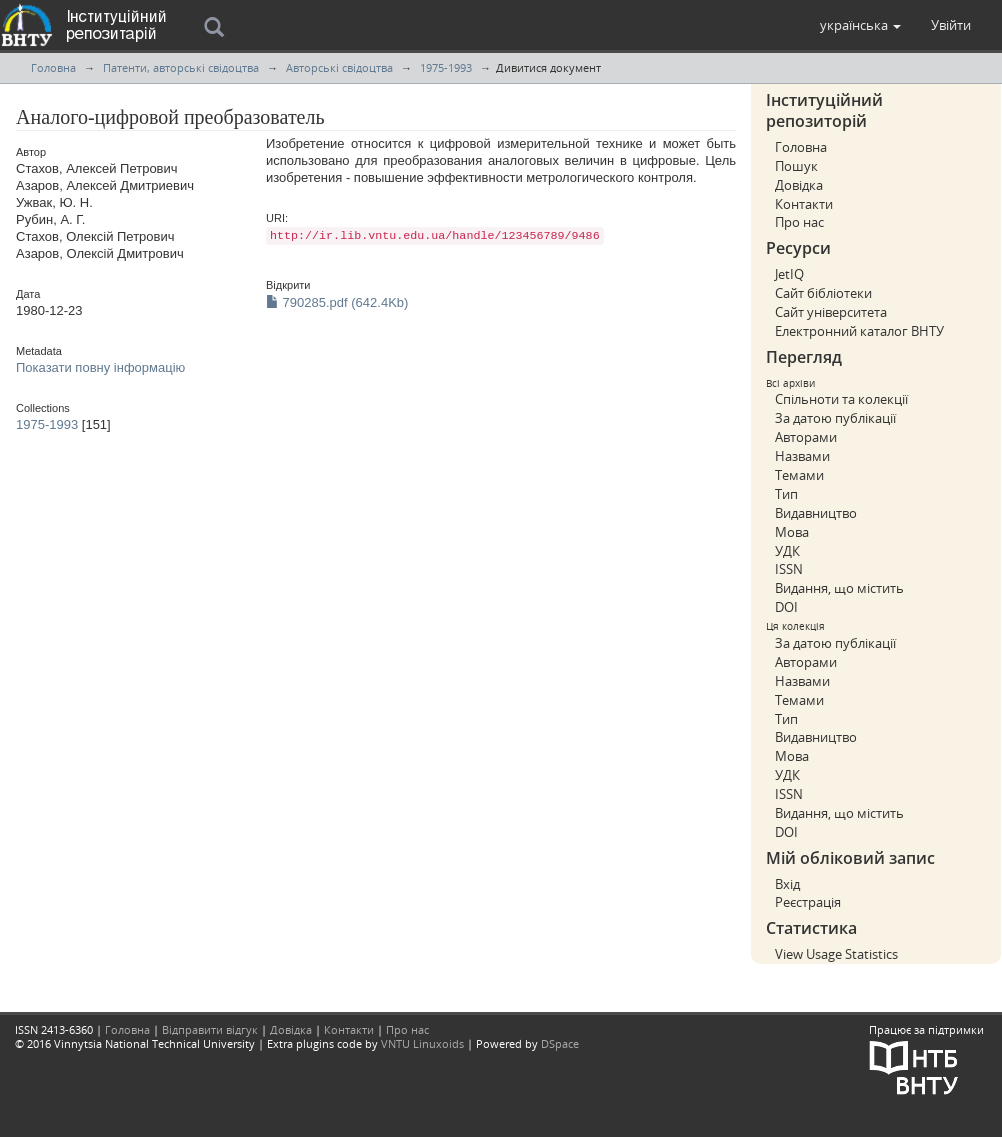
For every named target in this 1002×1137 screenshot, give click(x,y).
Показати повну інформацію (100, 367)
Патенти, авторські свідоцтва (181, 67)
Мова (792, 532)
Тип (786, 494)
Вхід (787, 884)
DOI (786, 607)
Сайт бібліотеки (823, 293)
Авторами (806, 437)
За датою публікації (835, 418)
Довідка (799, 185)
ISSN (789, 569)
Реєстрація (808, 902)
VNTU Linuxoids (422, 1043)
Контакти (804, 204)
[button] (860, 25)
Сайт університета (831, 312)
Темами (799, 475)
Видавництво (816, 513)
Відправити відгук (210, 1029)
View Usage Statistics (836, 954)
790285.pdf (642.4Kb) (337, 302)
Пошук (796, 166)
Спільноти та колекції (841, 399)
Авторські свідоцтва (339, 67)
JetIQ (789, 274)
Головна (53, 67)
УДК (787, 551)
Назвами (802, 456)
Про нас (799, 222)
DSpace (560, 1043)
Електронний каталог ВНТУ (859, 331)
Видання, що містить (839, 588)
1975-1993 (446, 67)
